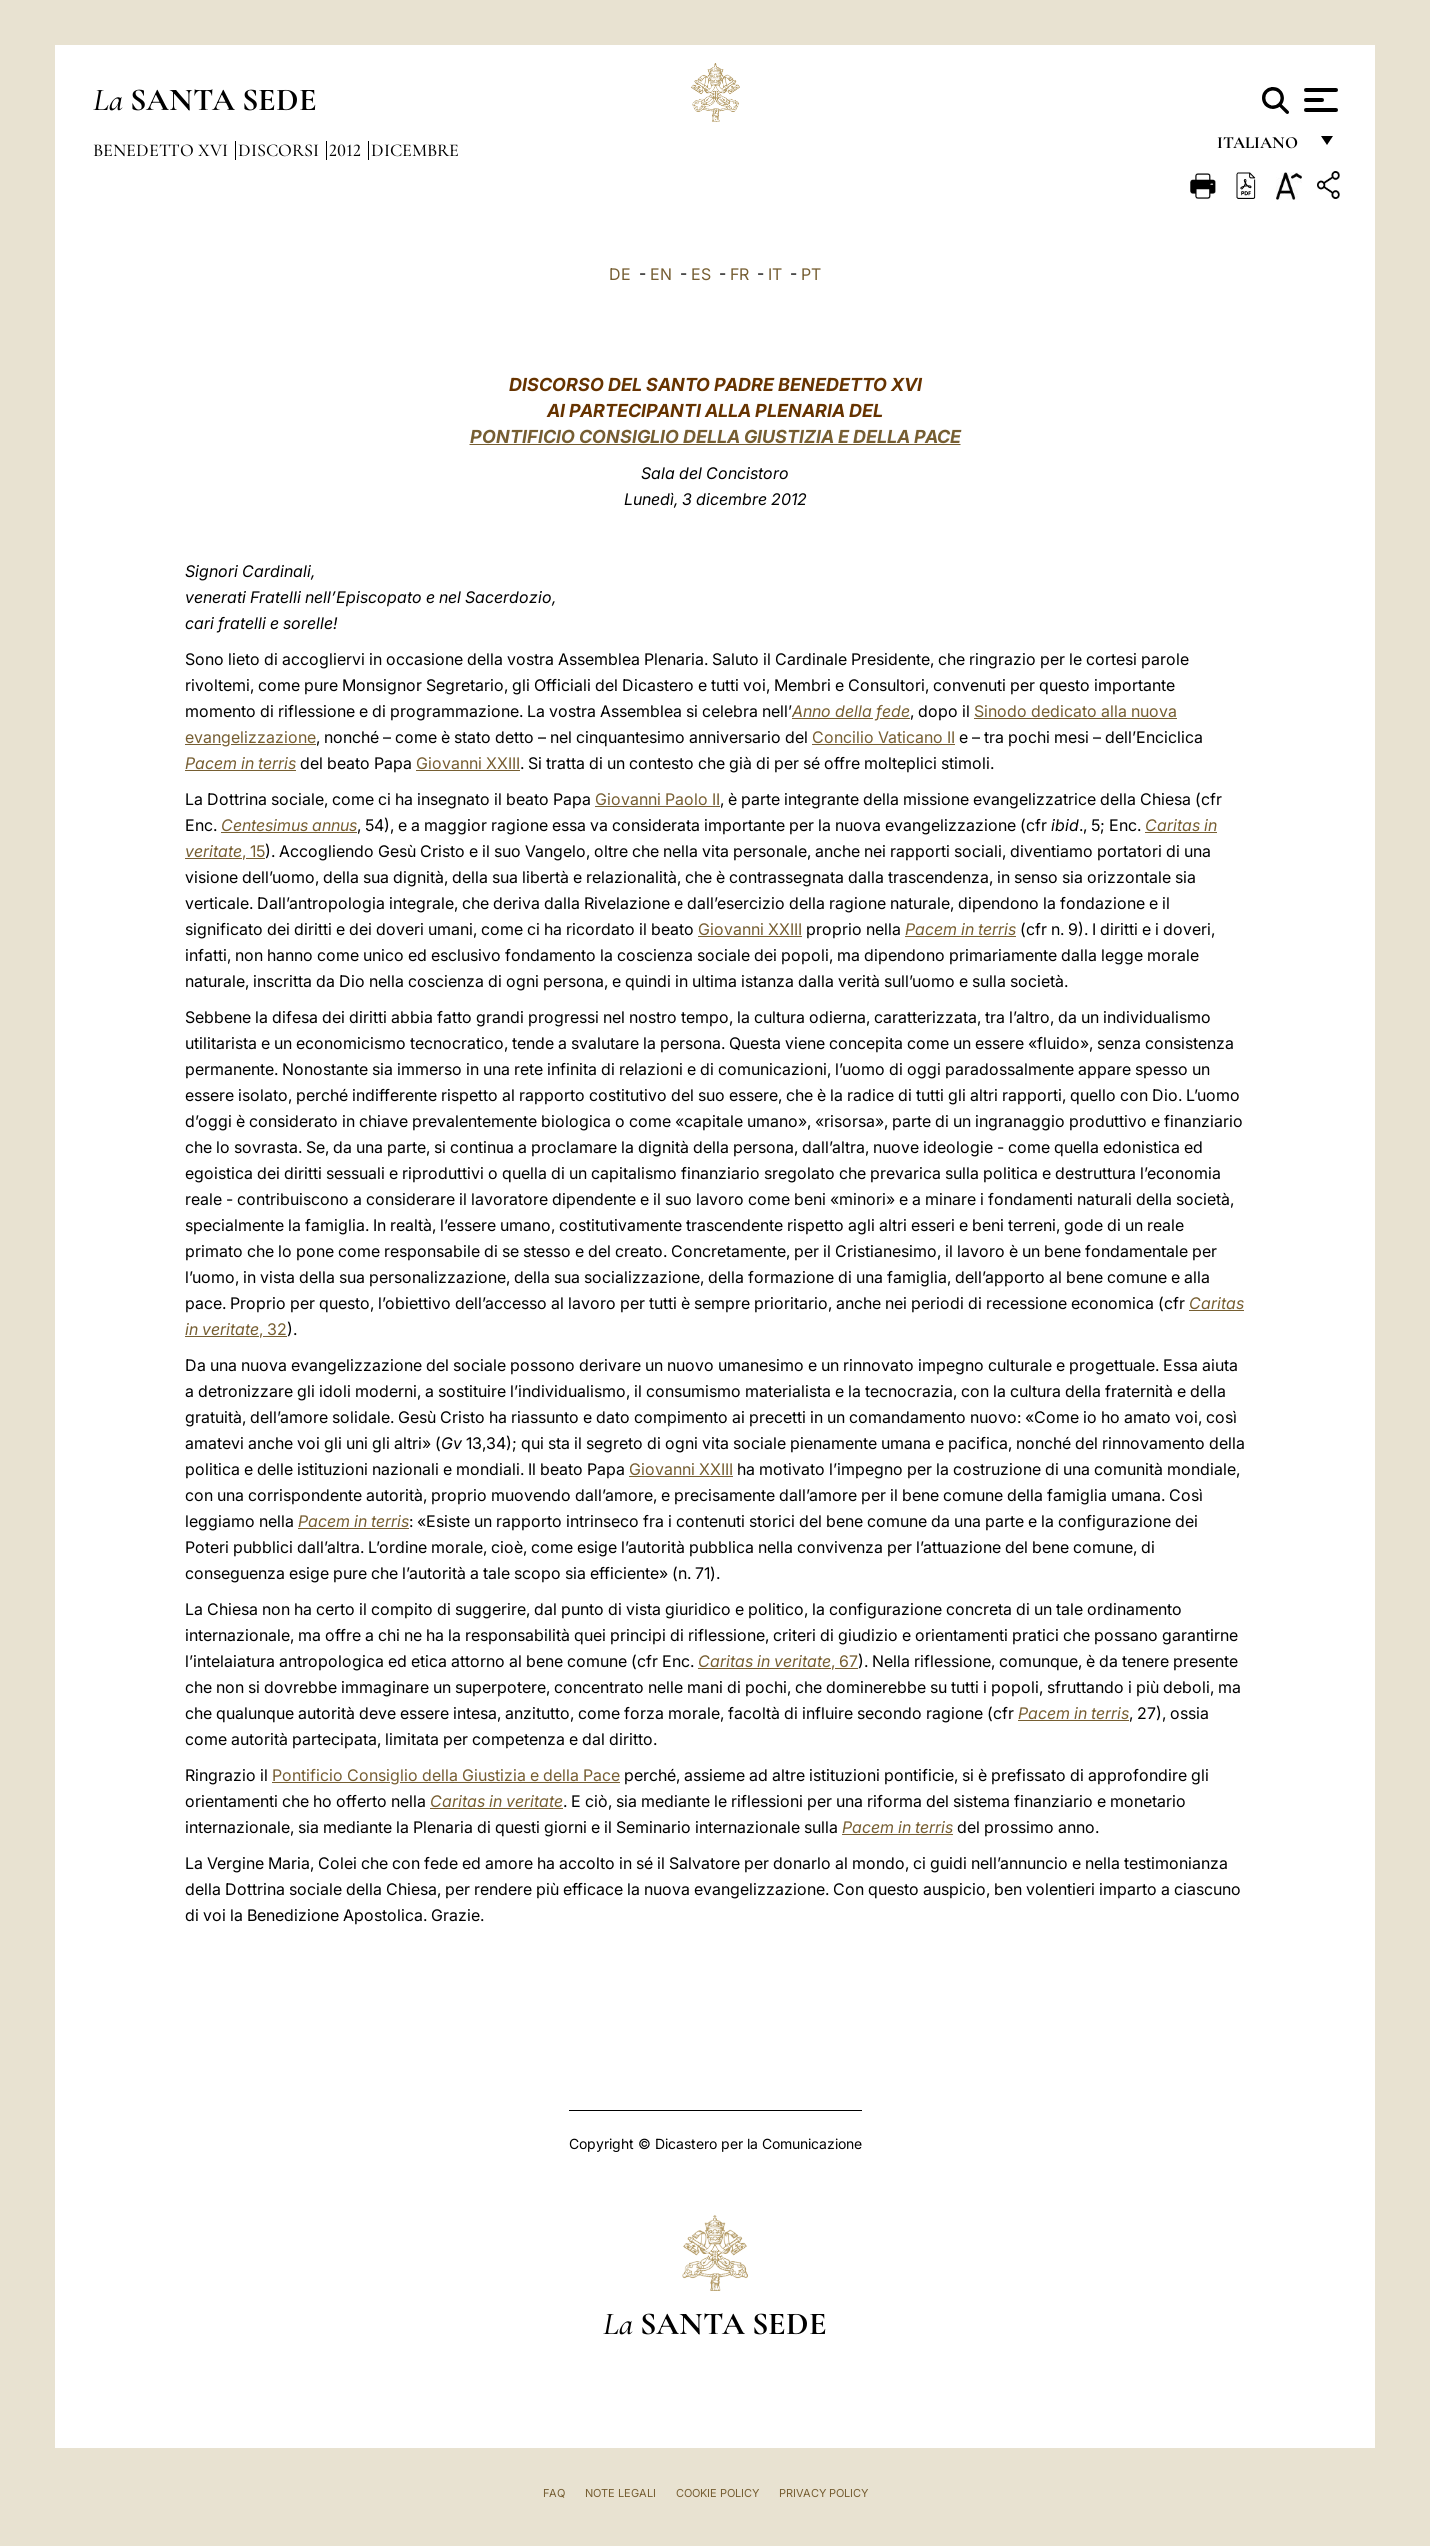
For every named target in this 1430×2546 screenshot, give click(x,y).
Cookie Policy (717, 2493)
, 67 (778, 1661)
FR (739, 274)
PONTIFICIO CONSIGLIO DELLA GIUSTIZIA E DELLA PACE (715, 436)
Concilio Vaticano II (883, 737)
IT (775, 274)
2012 (347, 150)
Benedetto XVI (162, 150)
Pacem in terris (240, 763)
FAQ (554, 2493)
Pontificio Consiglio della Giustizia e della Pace (446, 1775)
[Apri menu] (1318, 100)
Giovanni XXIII (468, 763)
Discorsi (280, 150)
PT (811, 274)
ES (701, 274)
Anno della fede (851, 711)
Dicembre (415, 150)
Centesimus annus (289, 825)
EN (661, 274)
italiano (1261, 147)
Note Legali (620, 2493)
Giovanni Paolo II (657, 799)
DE (620, 274)
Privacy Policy (823, 2493)
